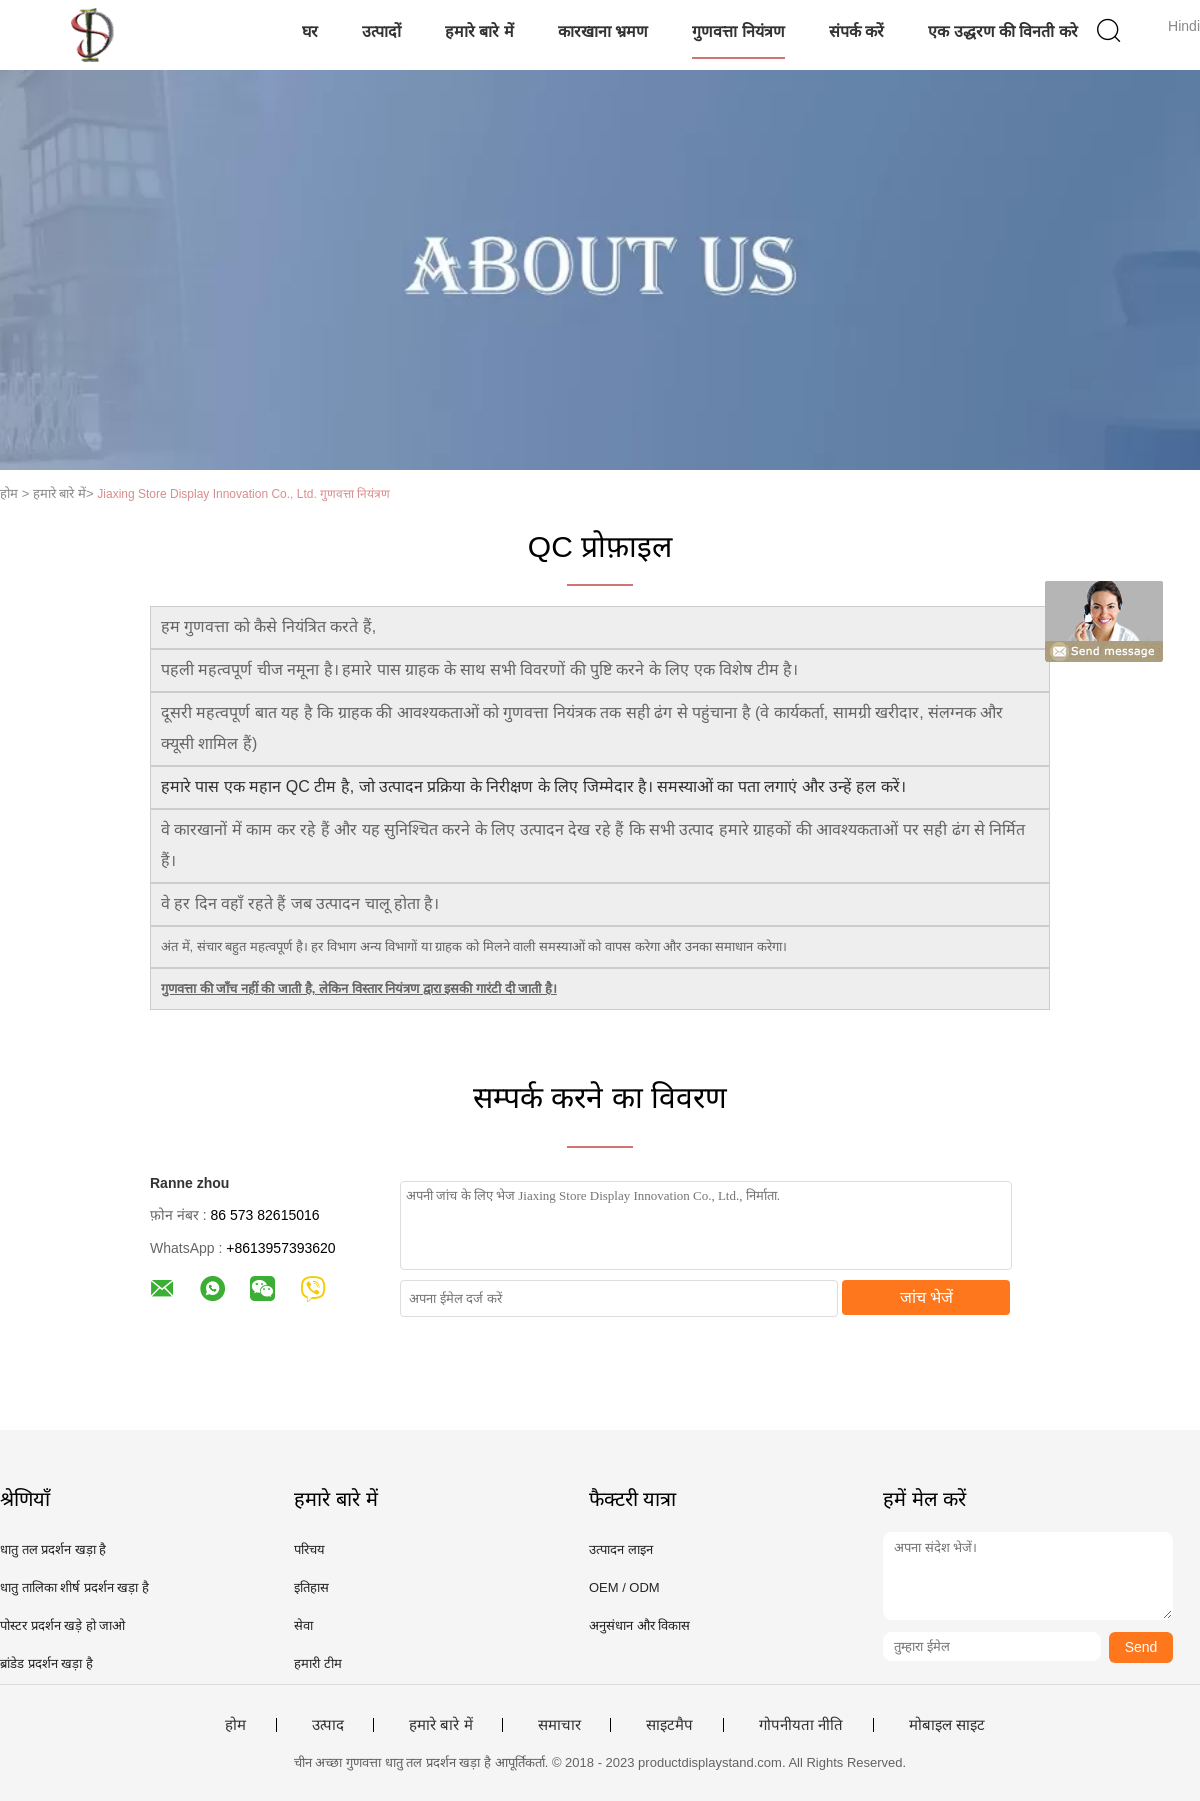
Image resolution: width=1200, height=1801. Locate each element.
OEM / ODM (624, 1587)
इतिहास (311, 1587)
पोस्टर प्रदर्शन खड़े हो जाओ (62, 1625)
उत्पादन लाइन (621, 1549)
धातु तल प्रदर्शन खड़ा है (53, 1549)
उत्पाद (328, 1725)
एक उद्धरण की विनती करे (1003, 31)
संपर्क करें (856, 31)
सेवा (303, 1625)
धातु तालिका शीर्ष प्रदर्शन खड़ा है (74, 1587)
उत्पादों (381, 31)
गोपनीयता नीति (801, 1725)
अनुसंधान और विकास (639, 1625)
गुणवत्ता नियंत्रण (738, 31)
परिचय (309, 1549)
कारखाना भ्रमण (603, 31)
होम (235, 1725)
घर (310, 31)
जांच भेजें (926, 1297)
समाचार (559, 1725)
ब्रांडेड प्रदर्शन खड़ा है (46, 1663)
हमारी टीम (318, 1663)
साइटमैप (669, 1725)
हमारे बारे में (479, 31)
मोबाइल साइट (947, 1725)
